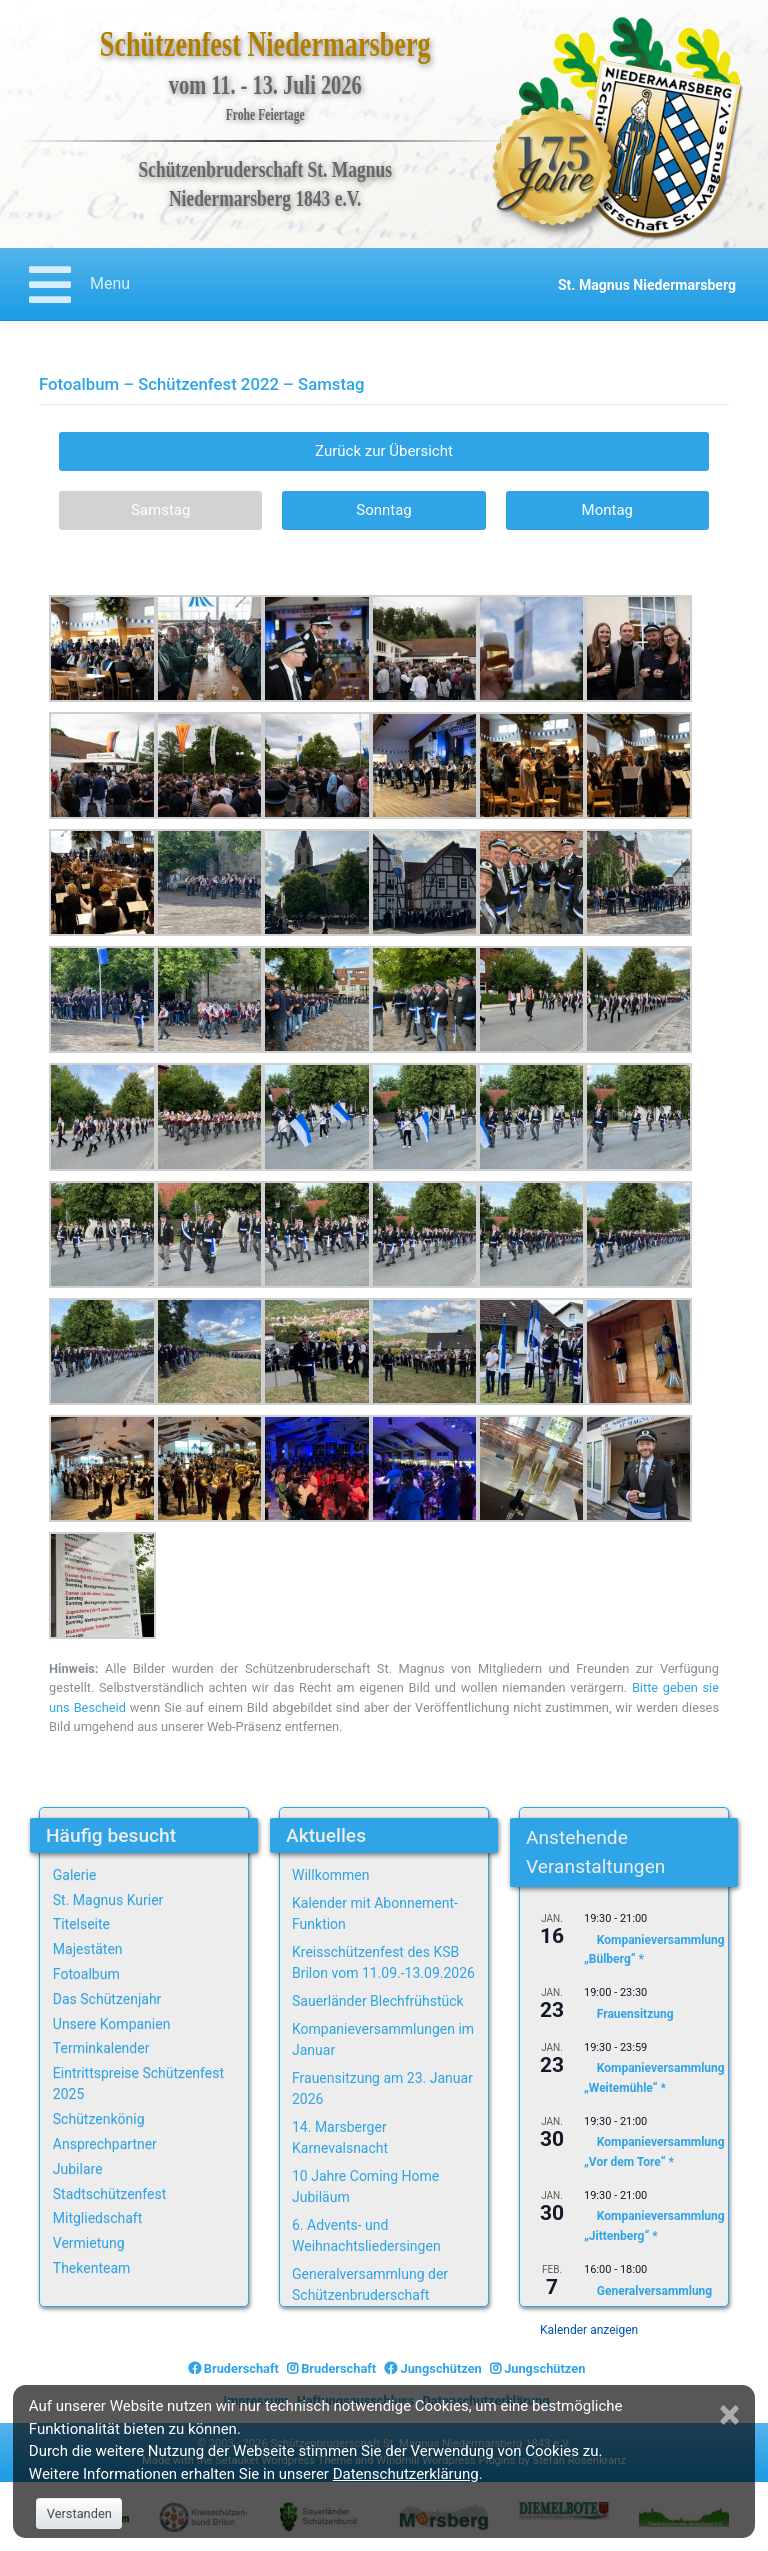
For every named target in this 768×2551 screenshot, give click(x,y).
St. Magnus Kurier (108, 1900)
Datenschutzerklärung (406, 2474)
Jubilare (78, 2169)
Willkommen (330, 1875)
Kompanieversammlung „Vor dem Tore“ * (654, 2151)
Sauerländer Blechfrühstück (378, 2001)
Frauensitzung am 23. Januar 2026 (382, 2088)
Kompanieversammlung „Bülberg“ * (654, 1949)
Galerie (75, 1875)
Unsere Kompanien (112, 2024)
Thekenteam (92, 2268)
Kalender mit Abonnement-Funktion (375, 1913)
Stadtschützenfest (109, 2194)
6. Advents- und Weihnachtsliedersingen (366, 2235)
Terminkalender (101, 2048)
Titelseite (81, 1924)
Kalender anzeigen (589, 2330)
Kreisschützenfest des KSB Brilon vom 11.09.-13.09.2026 (383, 1962)
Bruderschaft (233, 2368)
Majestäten (88, 1949)
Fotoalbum (86, 1974)
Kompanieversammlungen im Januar (383, 2039)
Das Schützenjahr (107, 1999)
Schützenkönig (99, 2119)
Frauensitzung (635, 2014)
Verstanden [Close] (79, 2513)
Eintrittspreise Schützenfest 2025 (138, 2083)
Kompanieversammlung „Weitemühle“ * (654, 2077)
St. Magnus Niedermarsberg (647, 285)
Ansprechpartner (105, 2144)
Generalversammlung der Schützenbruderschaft (370, 2284)
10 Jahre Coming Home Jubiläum (365, 2186)
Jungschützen (432, 2368)
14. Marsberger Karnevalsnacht (340, 2137)
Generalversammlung (654, 2290)
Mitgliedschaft (98, 2218)
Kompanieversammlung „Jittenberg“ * (654, 2225)
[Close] (732, 2415)
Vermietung (89, 2243)
